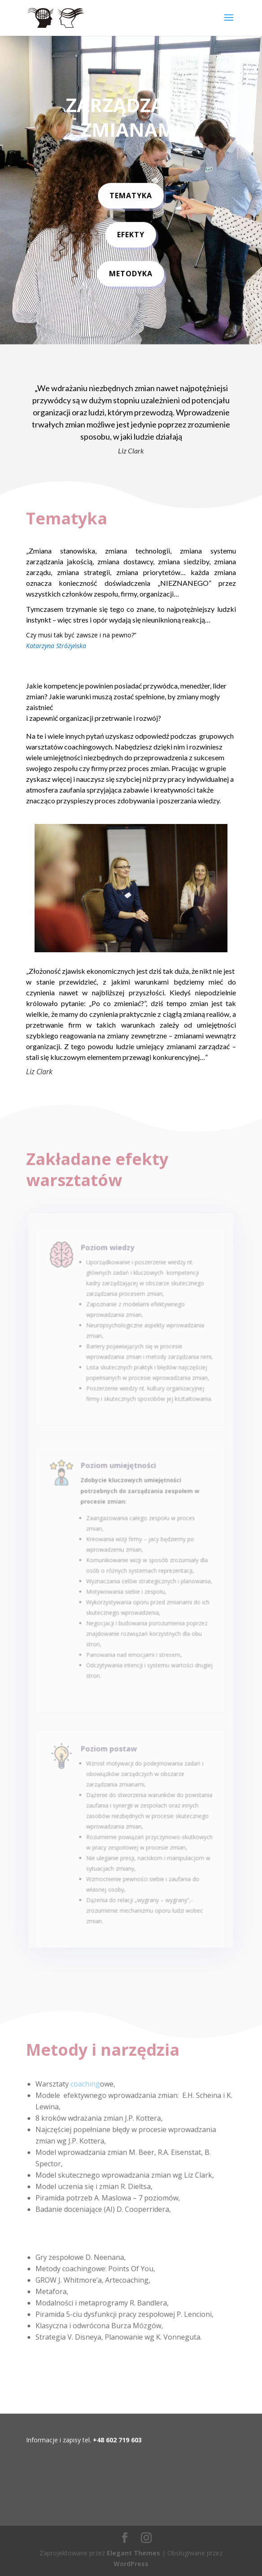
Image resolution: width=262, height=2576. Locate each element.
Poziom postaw (111, 1764)
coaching (87, 2086)
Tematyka (131, 192)
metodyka (130, 270)
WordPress (131, 2563)
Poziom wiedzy (110, 1275)
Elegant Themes (133, 2553)
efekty (131, 231)
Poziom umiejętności (120, 1494)
